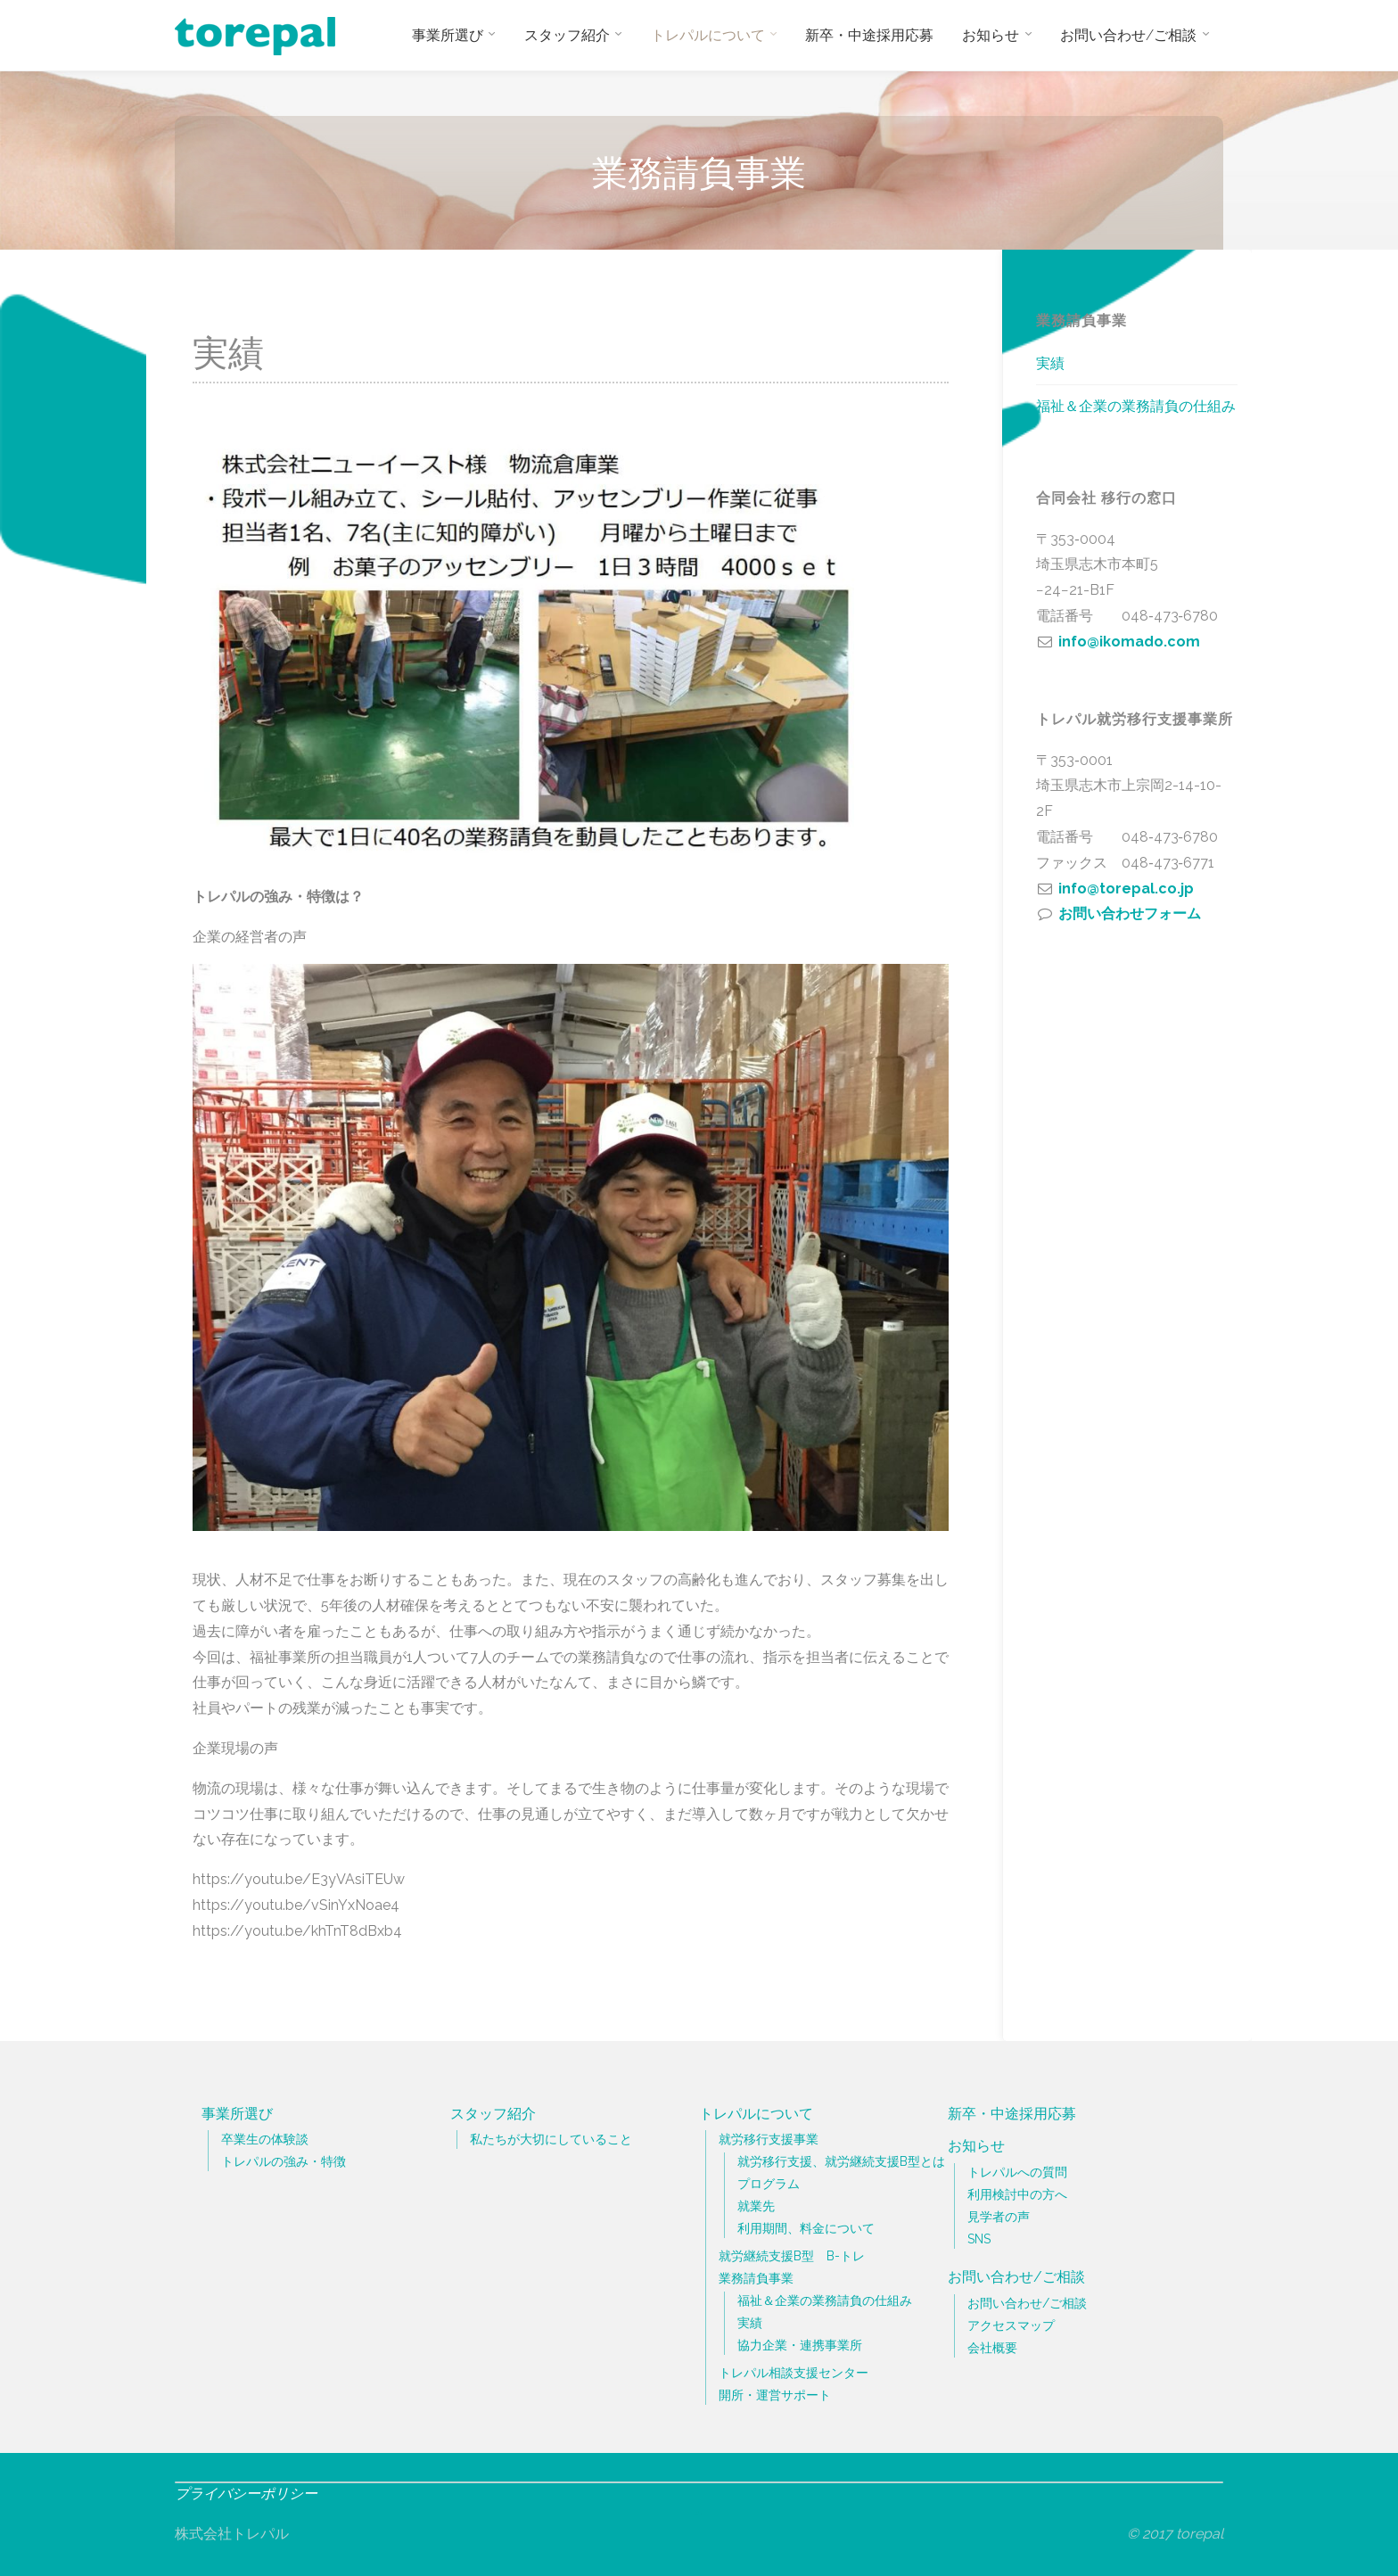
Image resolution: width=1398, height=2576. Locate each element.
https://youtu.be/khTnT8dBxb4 (297, 1930)
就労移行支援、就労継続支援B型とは (841, 2161)
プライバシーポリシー (246, 2493)
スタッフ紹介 (493, 2113)
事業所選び (237, 2113)
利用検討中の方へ (1017, 2194)
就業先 (756, 2206)
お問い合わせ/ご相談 (1016, 2276)
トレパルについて (756, 2113)
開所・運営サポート (775, 2395)
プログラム (768, 2184)
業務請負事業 (756, 2278)
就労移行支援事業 (768, 2139)
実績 (1050, 363)
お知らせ (976, 2145)
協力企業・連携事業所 (799, 2345)
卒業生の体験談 (264, 2139)
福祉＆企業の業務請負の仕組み (1136, 406)
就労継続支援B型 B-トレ (792, 2256)
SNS (979, 2239)
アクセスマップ (1011, 2325)
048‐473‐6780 (1170, 615)
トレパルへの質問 (1017, 2172)
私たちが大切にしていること (551, 2139)
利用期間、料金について (806, 2228)
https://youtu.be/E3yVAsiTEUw (299, 1879)
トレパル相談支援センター (793, 2373)
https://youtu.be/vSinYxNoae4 (296, 1905)
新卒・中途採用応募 (1012, 2113)
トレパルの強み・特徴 (283, 2161)
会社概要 (992, 2348)
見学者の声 (998, 2217)
